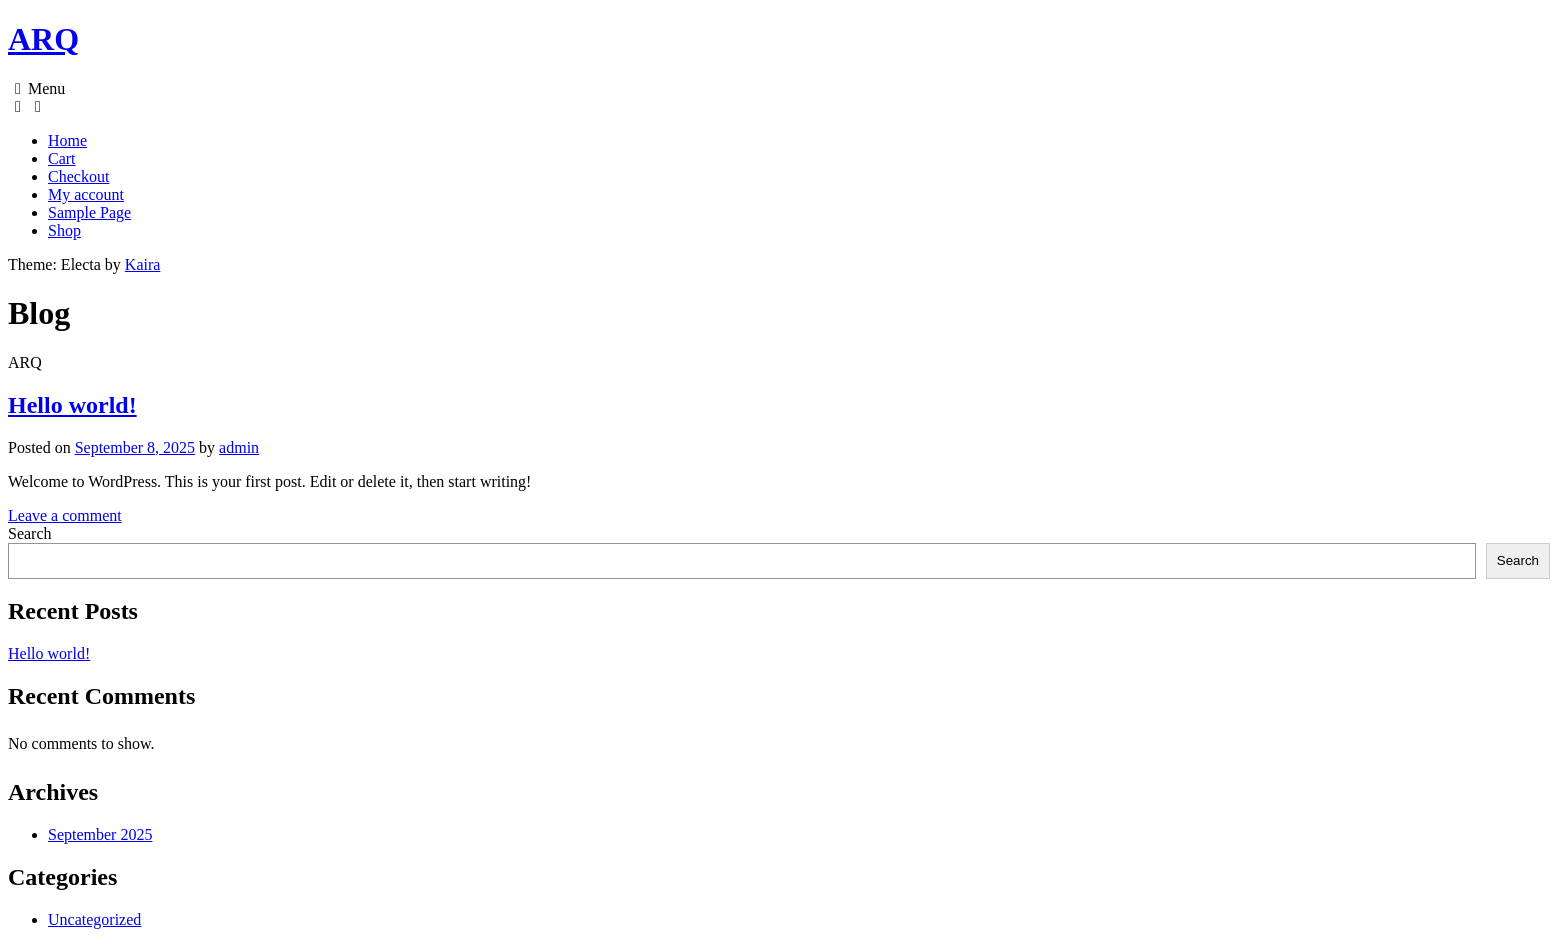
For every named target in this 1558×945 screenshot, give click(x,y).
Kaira (143, 264)
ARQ (43, 39)
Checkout (78, 176)
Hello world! (72, 405)
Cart (62, 158)
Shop (64, 230)
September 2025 (100, 834)
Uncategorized (94, 919)
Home (67, 140)
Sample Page (89, 212)
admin (239, 447)
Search (30, 533)
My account (86, 194)
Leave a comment (65, 515)
